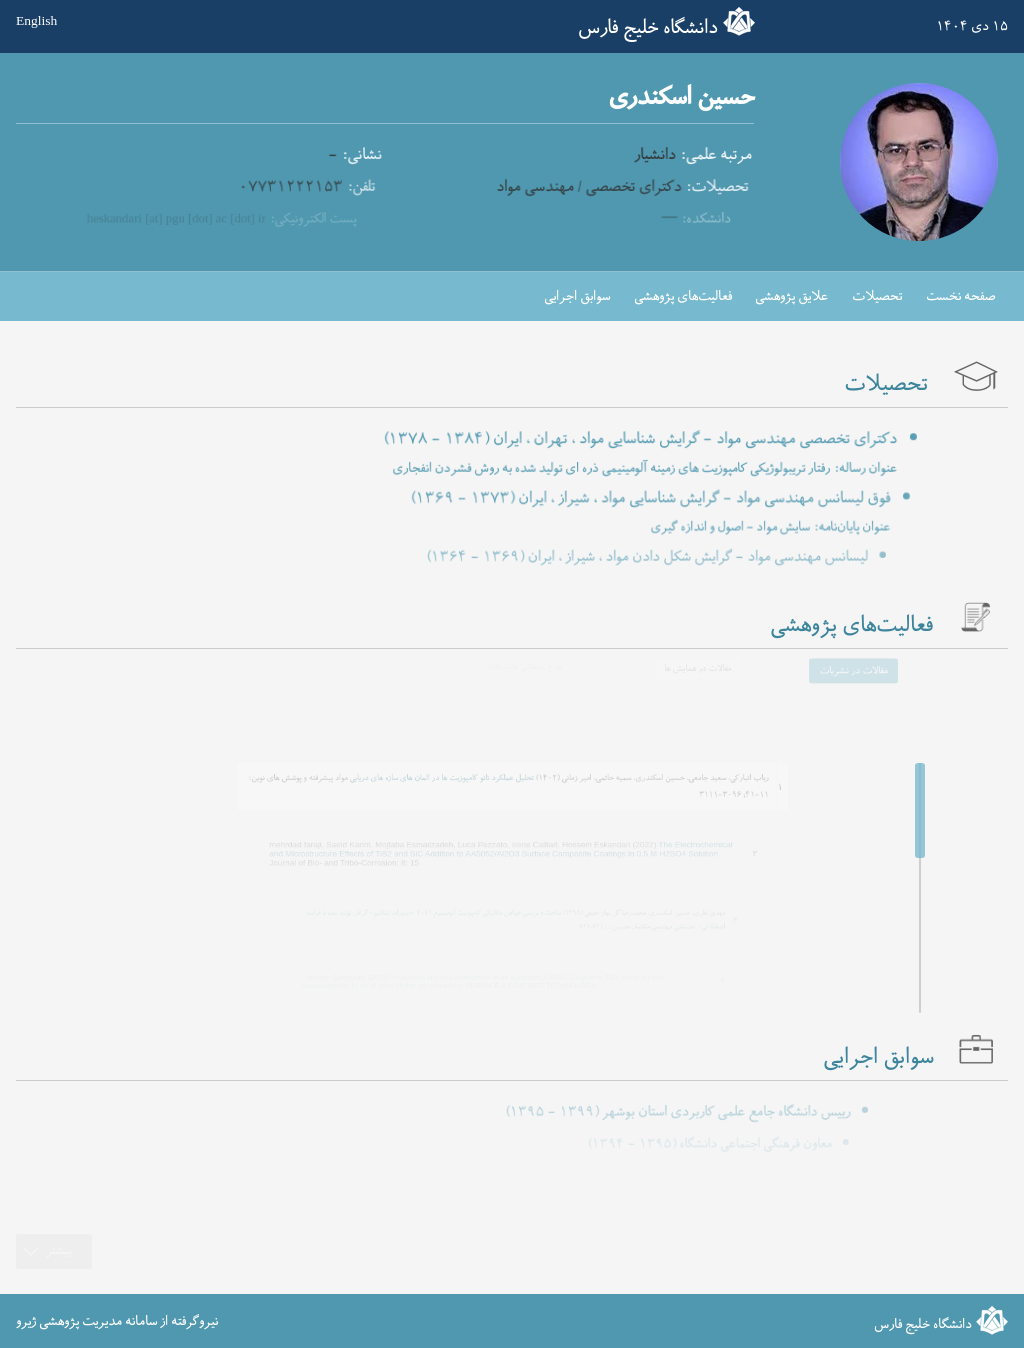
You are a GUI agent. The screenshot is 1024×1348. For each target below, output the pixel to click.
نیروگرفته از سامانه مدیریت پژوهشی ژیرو (117, 1320)
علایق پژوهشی (791, 296)
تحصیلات (877, 296)
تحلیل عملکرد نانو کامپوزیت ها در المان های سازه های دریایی (454, 775)
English (36, 21)
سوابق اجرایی (577, 296)
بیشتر (59, 1251)
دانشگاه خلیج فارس (648, 28)
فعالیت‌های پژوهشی (683, 296)
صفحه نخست (961, 296)
